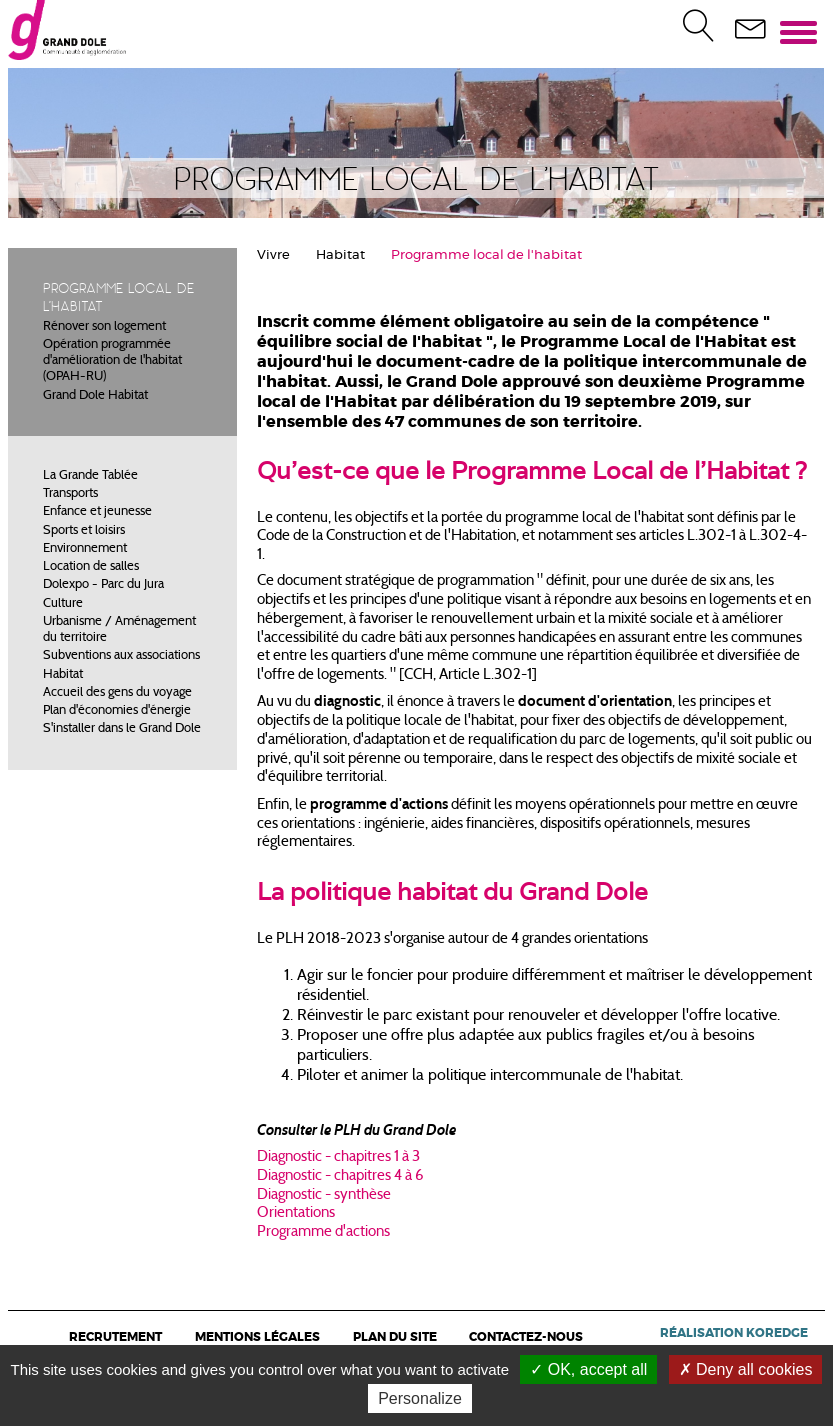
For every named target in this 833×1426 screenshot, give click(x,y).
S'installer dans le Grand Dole (122, 729)
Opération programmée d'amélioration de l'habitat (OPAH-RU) (112, 361)
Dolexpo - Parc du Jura (103, 585)
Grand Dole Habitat (95, 396)
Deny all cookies (746, 1369)
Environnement (85, 549)
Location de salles (91, 567)
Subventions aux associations (121, 656)
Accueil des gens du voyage (117, 693)
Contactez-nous (526, 1337)
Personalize (420, 1398)
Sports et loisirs (84, 531)
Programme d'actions (323, 1232)
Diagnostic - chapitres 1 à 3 (338, 1157)
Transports (70, 494)
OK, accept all (588, 1369)
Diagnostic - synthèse (324, 1195)
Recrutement (115, 1337)
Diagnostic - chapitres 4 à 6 (340, 1176)
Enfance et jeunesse (97, 512)
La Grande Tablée (90, 476)
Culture (63, 604)
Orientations (296, 1213)
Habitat (63, 675)
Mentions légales (257, 1337)
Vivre (273, 255)
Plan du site (395, 1337)
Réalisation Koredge (734, 1333)
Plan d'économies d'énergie (117, 711)
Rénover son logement (104, 327)
